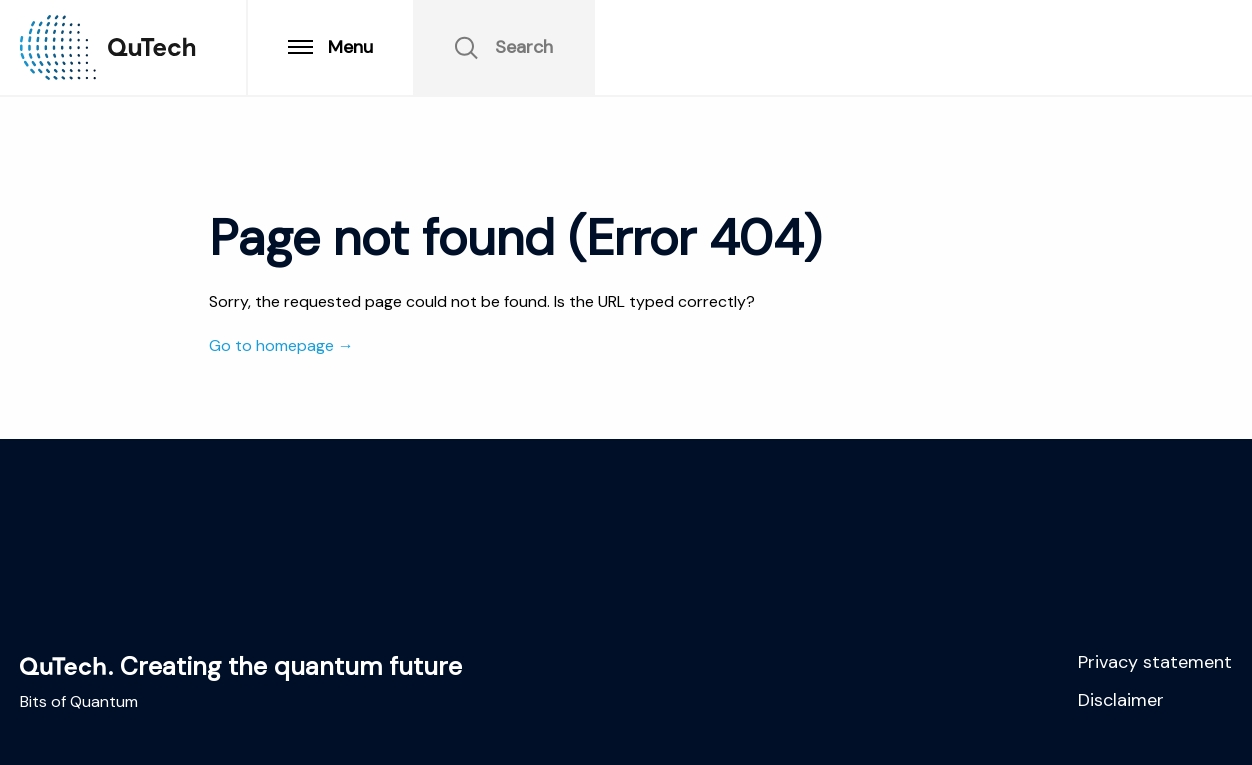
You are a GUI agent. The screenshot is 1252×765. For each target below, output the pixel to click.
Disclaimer (1121, 700)
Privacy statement (1155, 662)
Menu (330, 47)
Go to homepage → (281, 345)
